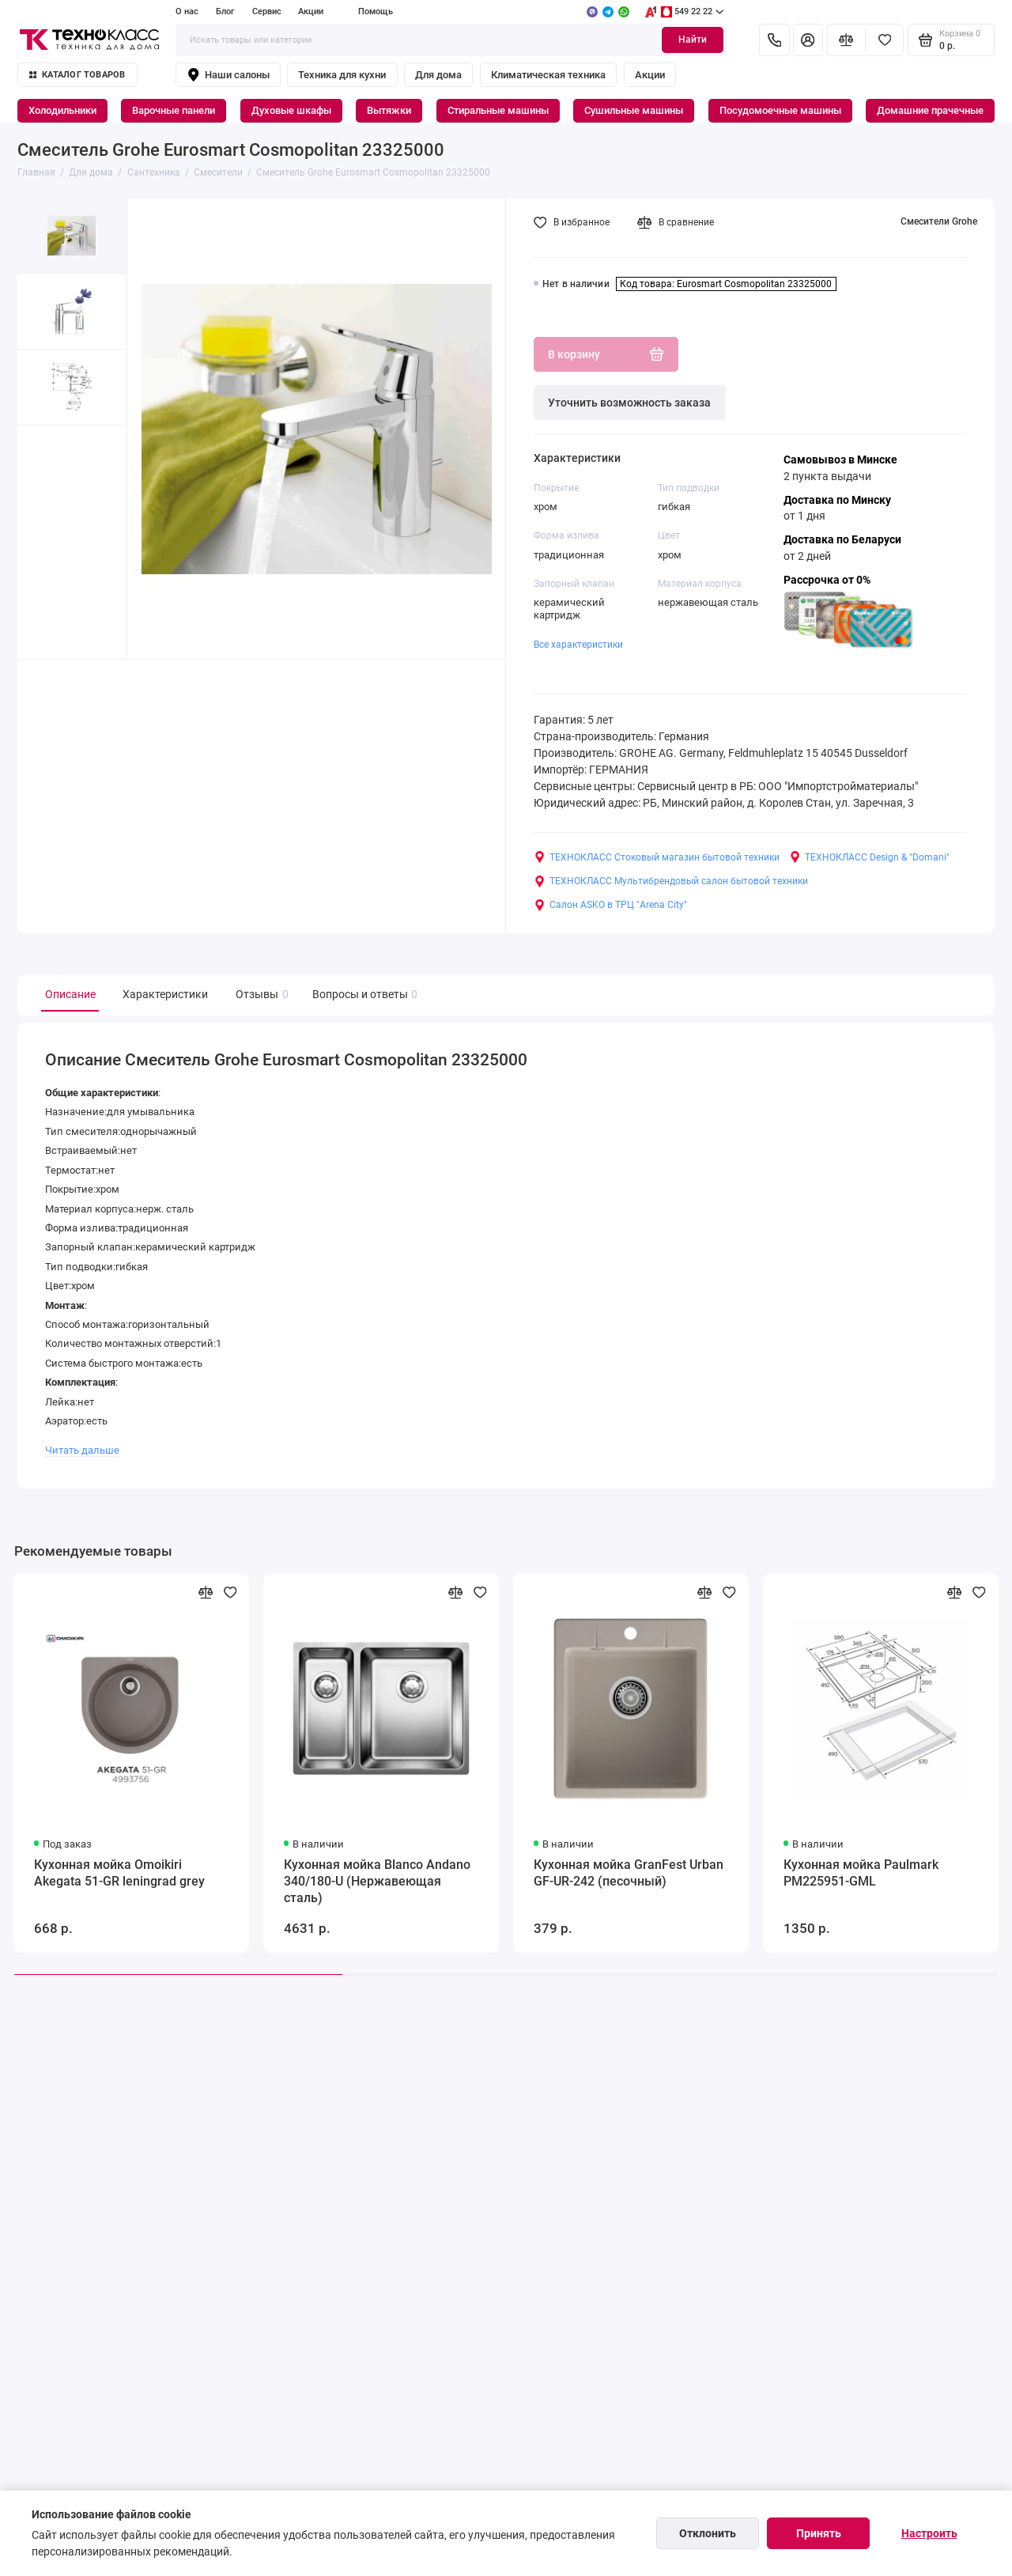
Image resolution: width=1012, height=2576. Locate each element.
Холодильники (62, 110)
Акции (310, 11)
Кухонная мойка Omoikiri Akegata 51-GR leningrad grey (119, 1873)
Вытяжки (389, 110)
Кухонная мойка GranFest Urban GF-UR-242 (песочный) (628, 1873)
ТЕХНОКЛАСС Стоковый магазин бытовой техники (657, 857)
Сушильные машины (633, 110)
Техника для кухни (342, 75)
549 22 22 (683, 12)
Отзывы (260, 994)
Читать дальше (82, 1450)
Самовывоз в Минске (840, 459)
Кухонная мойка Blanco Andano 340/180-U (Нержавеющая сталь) (377, 1881)
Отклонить (707, 2533)
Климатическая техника (548, 75)
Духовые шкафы (291, 110)
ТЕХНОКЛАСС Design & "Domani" (869, 857)
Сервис (266, 11)
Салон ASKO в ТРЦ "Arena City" (610, 905)
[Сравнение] (846, 39)
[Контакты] (774, 39)
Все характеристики (578, 644)
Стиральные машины (498, 110)
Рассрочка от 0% (827, 579)
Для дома (438, 75)
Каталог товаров (77, 75)
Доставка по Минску (837, 500)
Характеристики (165, 994)
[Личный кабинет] (808, 39)
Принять (818, 2533)
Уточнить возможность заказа (629, 402)
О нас (187, 11)
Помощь (375, 11)
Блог (225, 11)
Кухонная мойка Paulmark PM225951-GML (861, 1873)
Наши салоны (228, 74)
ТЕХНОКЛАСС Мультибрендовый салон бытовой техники (671, 881)
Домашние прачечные (930, 110)
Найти (692, 39)
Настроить (929, 2533)
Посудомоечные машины (780, 110)
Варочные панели (173, 110)
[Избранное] (884, 39)
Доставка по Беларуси (842, 539)
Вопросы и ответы (363, 994)
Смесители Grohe (939, 221)
